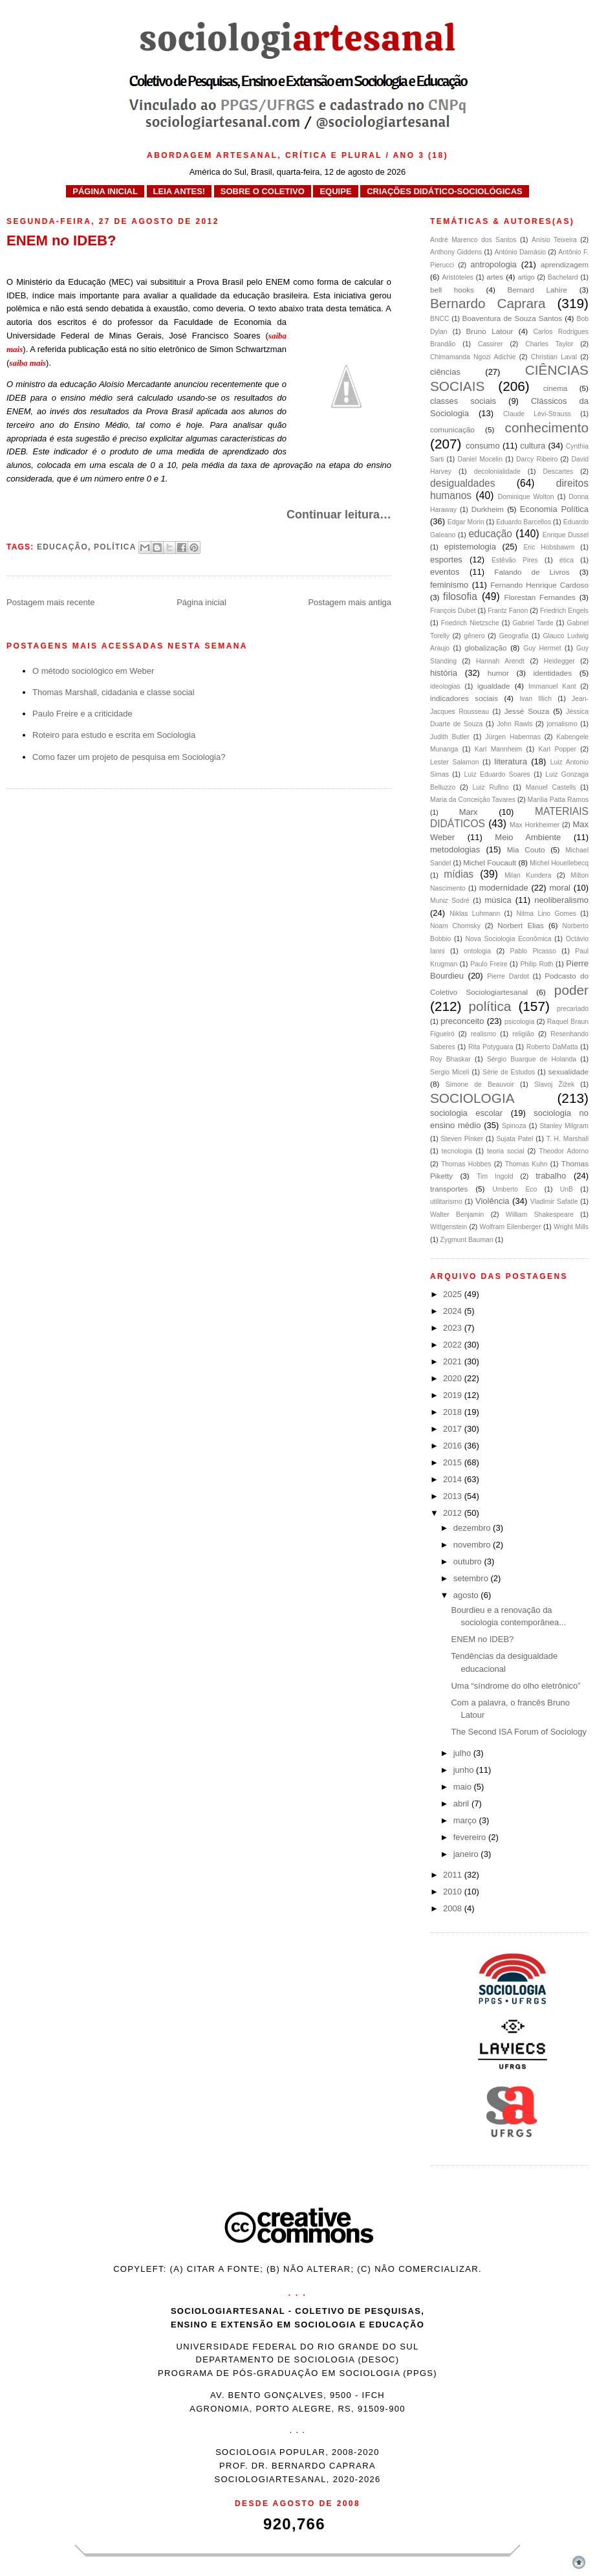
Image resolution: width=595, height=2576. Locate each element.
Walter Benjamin (457, 1214)
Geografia (514, 635)
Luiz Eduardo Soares (497, 774)
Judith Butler (450, 736)
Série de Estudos (508, 1072)
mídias (458, 874)
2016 (453, 1445)
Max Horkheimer (534, 824)
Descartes (558, 471)
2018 (453, 1412)
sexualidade (568, 1071)
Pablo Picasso (533, 951)
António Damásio (520, 252)
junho (464, 1770)
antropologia (493, 264)
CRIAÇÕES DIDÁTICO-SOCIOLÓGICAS (445, 191)
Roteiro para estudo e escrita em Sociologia (113, 735)
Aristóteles (457, 277)
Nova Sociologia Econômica (509, 938)
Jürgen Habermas (513, 736)
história (443, 673)
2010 (453, 1891)
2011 (453, 1875)
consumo (483, 445)
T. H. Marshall (567, 1138)
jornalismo (561, 723)
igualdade (493, 686)
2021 (453, 1361)
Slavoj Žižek (554, 1084)
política (115, 546)
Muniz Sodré (450, 900)
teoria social (506, 1151)
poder (571, 990)
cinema (555, 388)
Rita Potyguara (491, 1046)
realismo (483, 1034)
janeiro (467, 1854)
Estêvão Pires (515, 560)
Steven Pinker (462, 1138)
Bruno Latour (490, 331)
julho (463, 1753)
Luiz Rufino (491, 787)
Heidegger (559, 661)
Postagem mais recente (50, 602)
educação (62, 546)
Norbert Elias (520, 925)
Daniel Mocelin (479, 459)
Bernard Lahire (537, 289)
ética (566, 560)
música (498, 900)
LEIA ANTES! (179, 191)
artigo (526, 277)
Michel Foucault (489, 862)
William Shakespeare (540, 1214)
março (466, 1820)
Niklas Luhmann (474, 913)
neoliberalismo (561, 900)
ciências (445, 372)
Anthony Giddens (456, 252)
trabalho (551, 1176)
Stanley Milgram (564, 1125)
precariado (573, 1008)
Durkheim (487, 509)
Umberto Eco (514, 1189)
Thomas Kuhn (526, 1164)
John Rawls (514, 723)
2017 (453, 1429)
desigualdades (462, 483)
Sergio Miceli (449, 1072)
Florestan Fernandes (540, 597)
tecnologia (457, 1151)
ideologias (445, 686)
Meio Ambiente (528, 837)
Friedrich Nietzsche (470, 623)
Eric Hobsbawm (548, 547)
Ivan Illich (535, 698)
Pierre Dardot (508, 976)
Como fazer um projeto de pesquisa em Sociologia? (128, 757)
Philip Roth (536, 964)
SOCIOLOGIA (472, 1098)
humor (498, 673)
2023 (453, 1328)
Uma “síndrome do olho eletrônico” (515, 1686)
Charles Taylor (549, 344)
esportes (446, 559)
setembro (472, 1578)
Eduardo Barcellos (523, 522)
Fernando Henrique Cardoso (539, 585)
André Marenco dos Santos (473, 239)
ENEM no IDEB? (482, 1639)
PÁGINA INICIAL (105, 191)
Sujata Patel (514, 1138)
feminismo (449, 585)
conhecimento (547, 427)
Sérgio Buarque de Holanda (531, 1059)
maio (463, 1787)
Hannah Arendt (500, 661)
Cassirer (490, 344)
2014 (453, 1479)
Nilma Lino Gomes (546, 913)
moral (560, 888)
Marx (468, 812)
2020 (453, 1378)
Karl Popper (557, 749)
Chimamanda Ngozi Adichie (473, 357)
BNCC (439, 318)
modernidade (503, 888)
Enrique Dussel (566, 535)
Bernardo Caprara (488, 303)
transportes (449, 1188)
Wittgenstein (448, 1226)
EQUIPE (335, 191)
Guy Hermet (542, 648)
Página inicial (201, 602)
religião (523, 1034)
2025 (453, 1294)
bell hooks (452, 289)
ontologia (477, 951)
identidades (552, 673)
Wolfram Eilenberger (510, 1226)
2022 (453, 1344)
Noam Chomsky (455, 925)
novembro (473, 1544)
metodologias (455, 849)
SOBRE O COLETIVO (263, 191)
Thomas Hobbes (466, 1164)
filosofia (460, 596)
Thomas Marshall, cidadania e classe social (113, 692)
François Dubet (453, 610)
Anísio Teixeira (554, 239)
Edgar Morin (466, 522)
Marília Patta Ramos (558, 799)
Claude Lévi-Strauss (537, 413)
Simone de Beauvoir (480, 1084)
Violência (492, 1201)
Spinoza (514, 1125)
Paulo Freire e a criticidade (82, 713)
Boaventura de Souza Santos (512, 318)
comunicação (452, 429)
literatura (510, 761)
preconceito (462, 1021)
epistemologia (470, 546)
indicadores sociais (464, 698)
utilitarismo (446, 1201)
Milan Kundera (528, 875)
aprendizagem (565, 264)
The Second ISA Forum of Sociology (519, 1732)
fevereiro (470, 1837)
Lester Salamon (454, 762)
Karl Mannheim (498, 749)
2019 (453, 1395)
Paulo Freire (488, 964)
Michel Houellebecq (559, 863)
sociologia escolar (466, 1113)
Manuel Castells (551, 787)
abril (462, 1803)
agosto (467, 1595)
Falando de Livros (531, 572)
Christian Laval (554, 357)
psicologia (519, 1021)
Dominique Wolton (526, 496)
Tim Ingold (495, 1176)
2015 (453, 1462)
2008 (453, 1908)
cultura (532, 445)
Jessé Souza (527, 711)
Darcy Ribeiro (536, 459)
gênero (474, 635)
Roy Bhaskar (450, 1059)
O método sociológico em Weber (93, 671)
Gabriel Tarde (533, 623)
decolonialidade (497, 471)
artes (494, 276)
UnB (566, 1189)
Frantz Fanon (508, 610)
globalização (485, 647)
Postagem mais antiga (349, 602)
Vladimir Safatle (554, 1201)
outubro (468, 1561)
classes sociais (463, 401)
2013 (453, 1496)
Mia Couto (526, 849)
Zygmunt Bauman (466, 1239)
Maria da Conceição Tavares (472, 799)
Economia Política (554, 509)
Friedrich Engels (564, 610)
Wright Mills (571, 1226)
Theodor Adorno (564, 1151)
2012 (453, 1513)
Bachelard (563, 277)
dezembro (473, 1528)
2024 (453, 1311)
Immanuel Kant (552, 686)
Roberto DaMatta (552, 1046)
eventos (445, 572)
